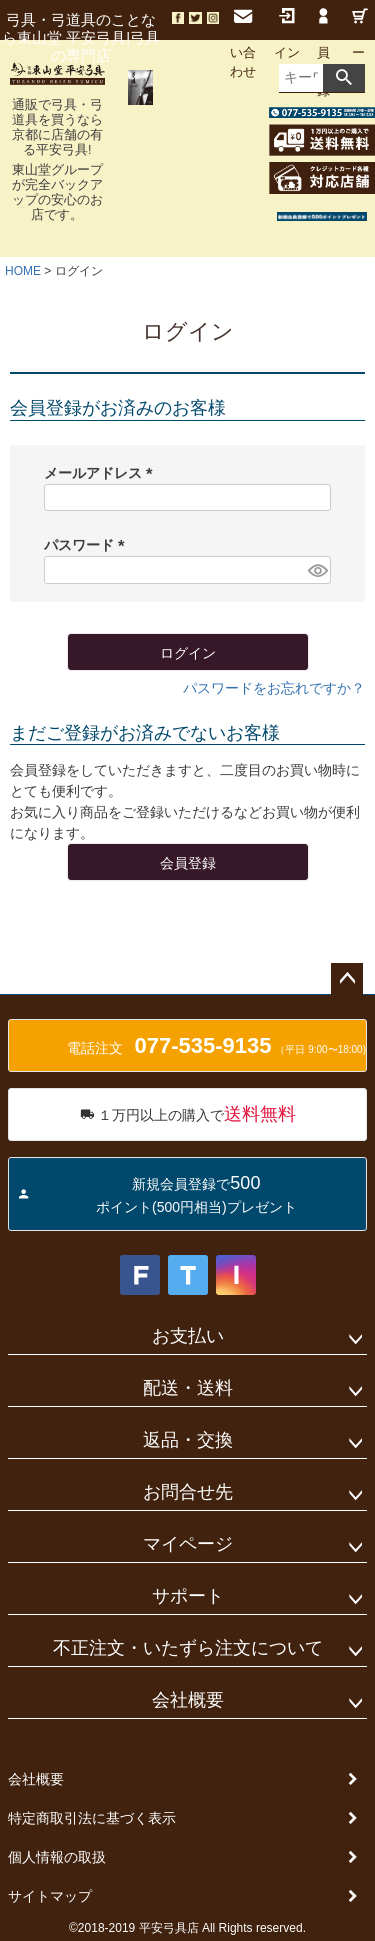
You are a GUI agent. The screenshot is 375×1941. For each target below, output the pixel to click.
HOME (23, 271)
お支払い (188, 1336)
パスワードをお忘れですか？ (274, 688)
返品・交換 (188, 1440)
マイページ (188, 1544)
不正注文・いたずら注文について (188, 1648)
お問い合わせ (243, 44)
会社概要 (188, 1700)
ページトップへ (347, 979)
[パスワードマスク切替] (316, 570)
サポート (188, 1596)
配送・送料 (188, 1388)
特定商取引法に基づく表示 (92, 1818)
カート (360, 43)
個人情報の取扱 (57, 1857)
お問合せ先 (188, 1492)
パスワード (88, 545)
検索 (344, 78)
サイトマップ (50, 1896)
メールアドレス (102, 473)
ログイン (287, 34)
